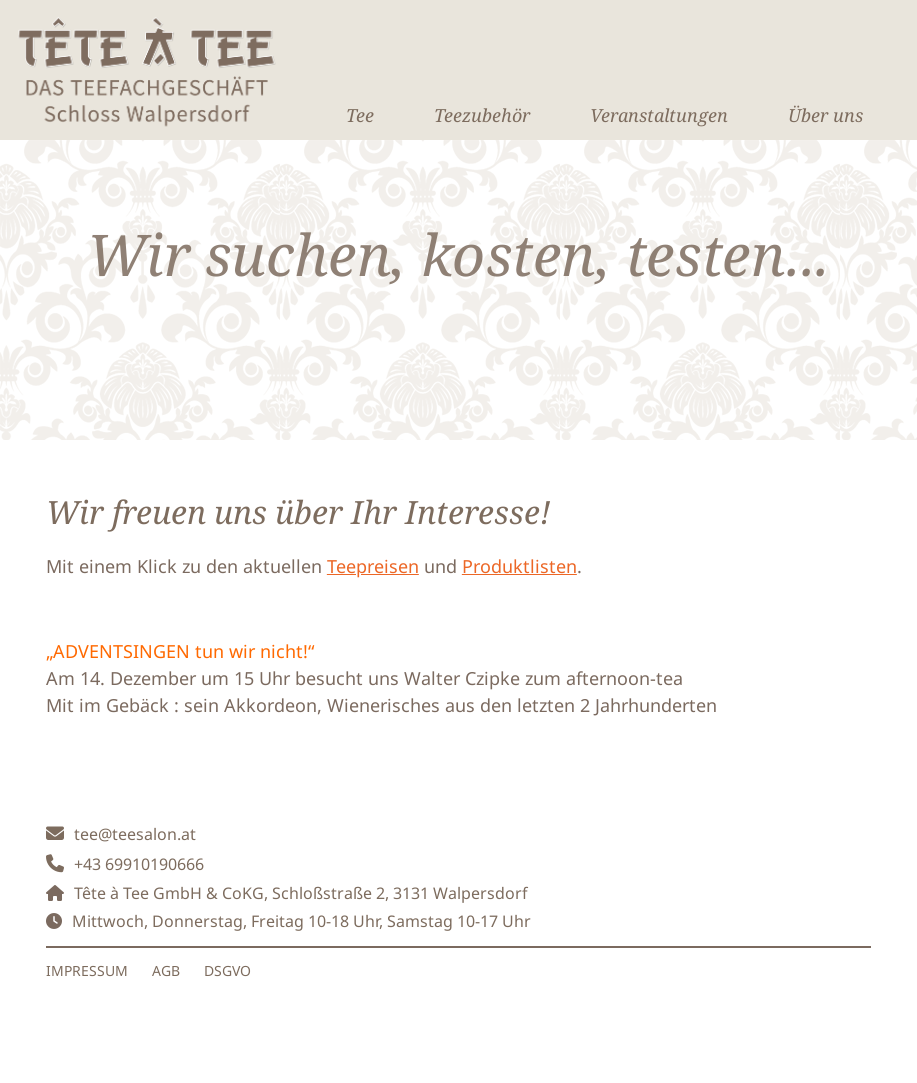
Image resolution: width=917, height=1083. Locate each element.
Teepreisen (373, 566)
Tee (360, 115)
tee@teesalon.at (135, 834)
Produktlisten (519, 566)
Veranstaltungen (659, 115)
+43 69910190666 (139, 864)
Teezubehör (482, 115)
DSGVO (227, 970)
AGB (166, 970)
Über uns (825, 115)
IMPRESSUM (87, 970)
